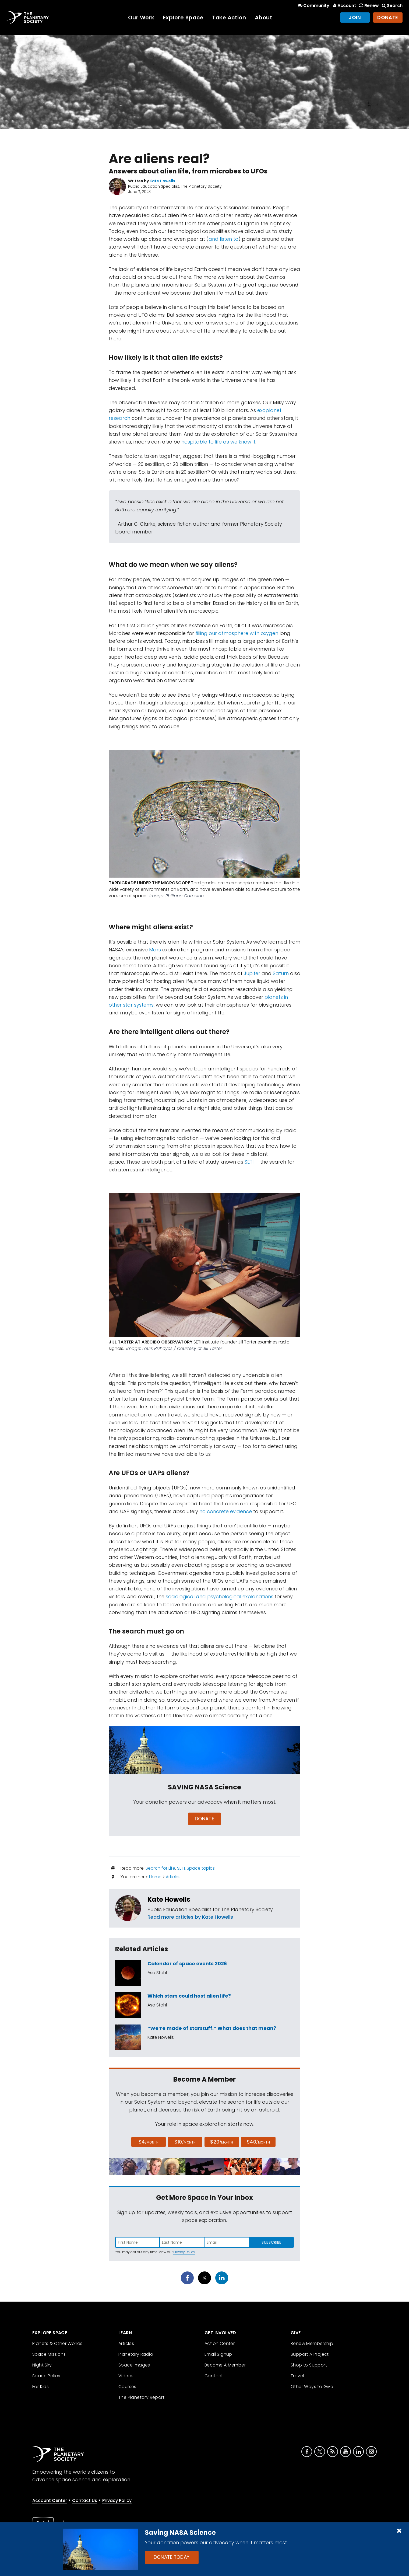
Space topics (201, 1868)
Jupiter (252, 973)
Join (355, 17)
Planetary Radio (135, 2354)
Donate (387, 17)
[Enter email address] (226, 2242)
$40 (258, 2141)
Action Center (219, 2343)
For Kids (40, 2386)
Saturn (281, 973)
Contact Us (84, 2500)
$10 (185, 2141)
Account (344, 5)
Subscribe (271, 2242)
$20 (221, 2141)
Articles (173, 1877)
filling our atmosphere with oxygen (236, 633)
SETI (249, 1161)
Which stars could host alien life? (189, 1995)
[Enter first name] (137, 2242)
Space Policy (46, 2376)
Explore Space (183, 17)
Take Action (229, 17)
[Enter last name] (182, 2242)
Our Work (141, 17)
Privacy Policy (184, 2252)
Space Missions (49, 2354)
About (264, 17)
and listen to (223, 239)
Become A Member (225, 2365)
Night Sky (42, 2365)
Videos (125, 2376)
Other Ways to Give (312, 2386)
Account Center (49, 2500)
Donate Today (172, 2557)
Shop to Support (309, 2365)
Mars (155, 949)
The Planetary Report (141, 2397)
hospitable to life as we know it (218, 441)
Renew (368, 5)
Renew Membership (312, 2343)
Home (155, 1877)
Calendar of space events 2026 (187, 1963)
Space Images (134, 2365)
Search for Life (160, 1868)
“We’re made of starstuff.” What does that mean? (211, 2028)
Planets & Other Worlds (57, 2343)
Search (392, 5)
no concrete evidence (225, 1511)
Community (313, 5)
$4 (149, 2141)
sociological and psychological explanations (219, 1596)
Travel (297, 2376)
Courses (127, 2386)
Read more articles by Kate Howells (190, 1917)
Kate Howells (168, 1899)
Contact (213, 2376)
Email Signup (218, 2354)
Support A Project (310, 2354)
